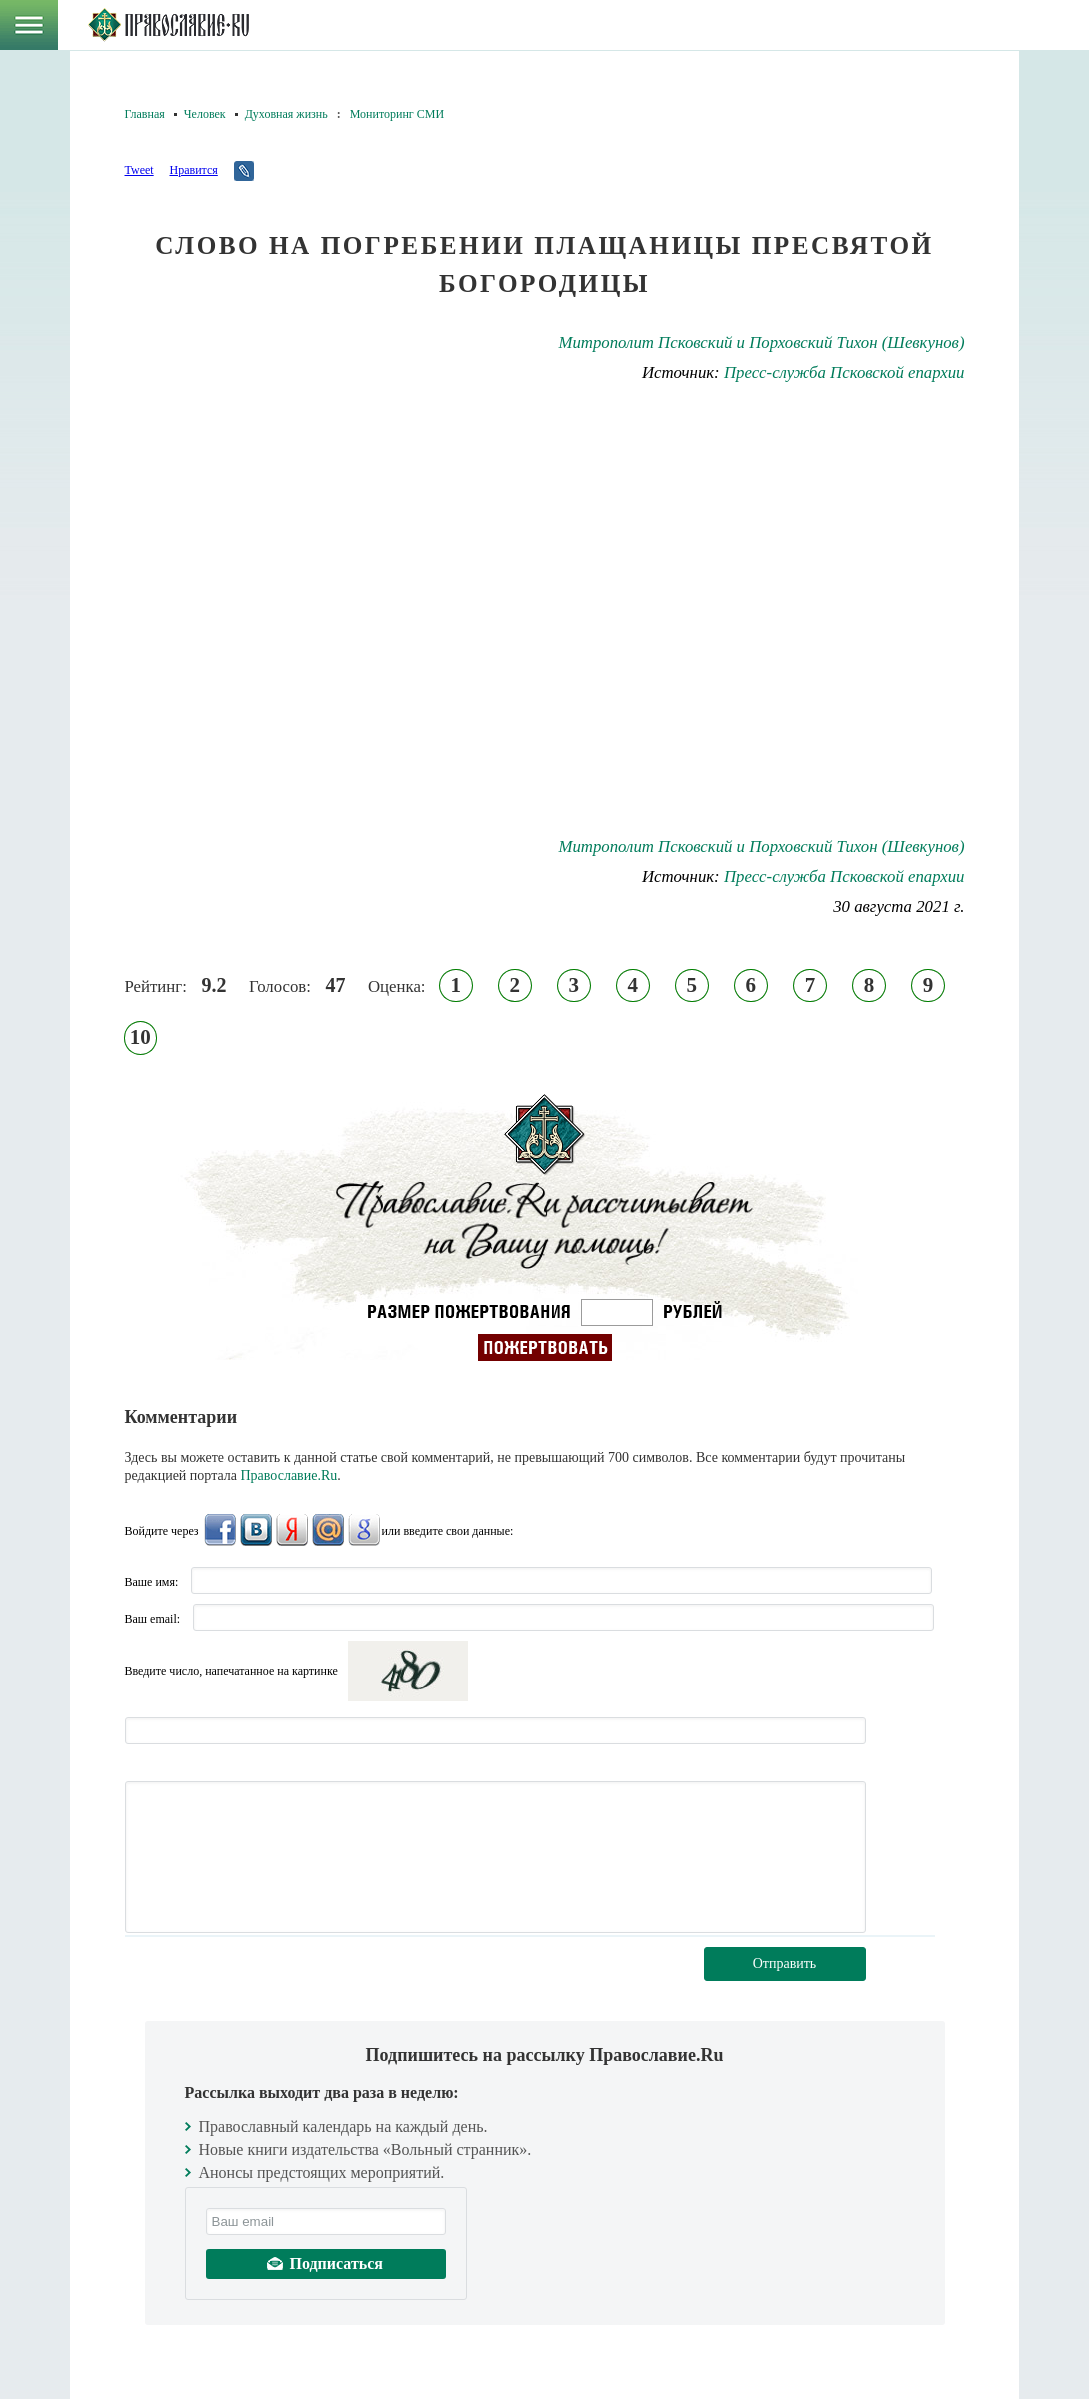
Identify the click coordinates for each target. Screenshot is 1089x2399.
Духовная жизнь (286, 114)
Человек (205, 114)
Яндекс (292, 1530)
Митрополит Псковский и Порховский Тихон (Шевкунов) (761, 342)
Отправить (785, 1963)
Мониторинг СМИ (397, 114)
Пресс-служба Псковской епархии (844, 372)
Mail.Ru (328, 1530)
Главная (145, 114)
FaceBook (220, 1530)
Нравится (193, 170)
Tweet (139, 170)
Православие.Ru (289, 1475)
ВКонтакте (256, 1530)
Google (364, 1530)
